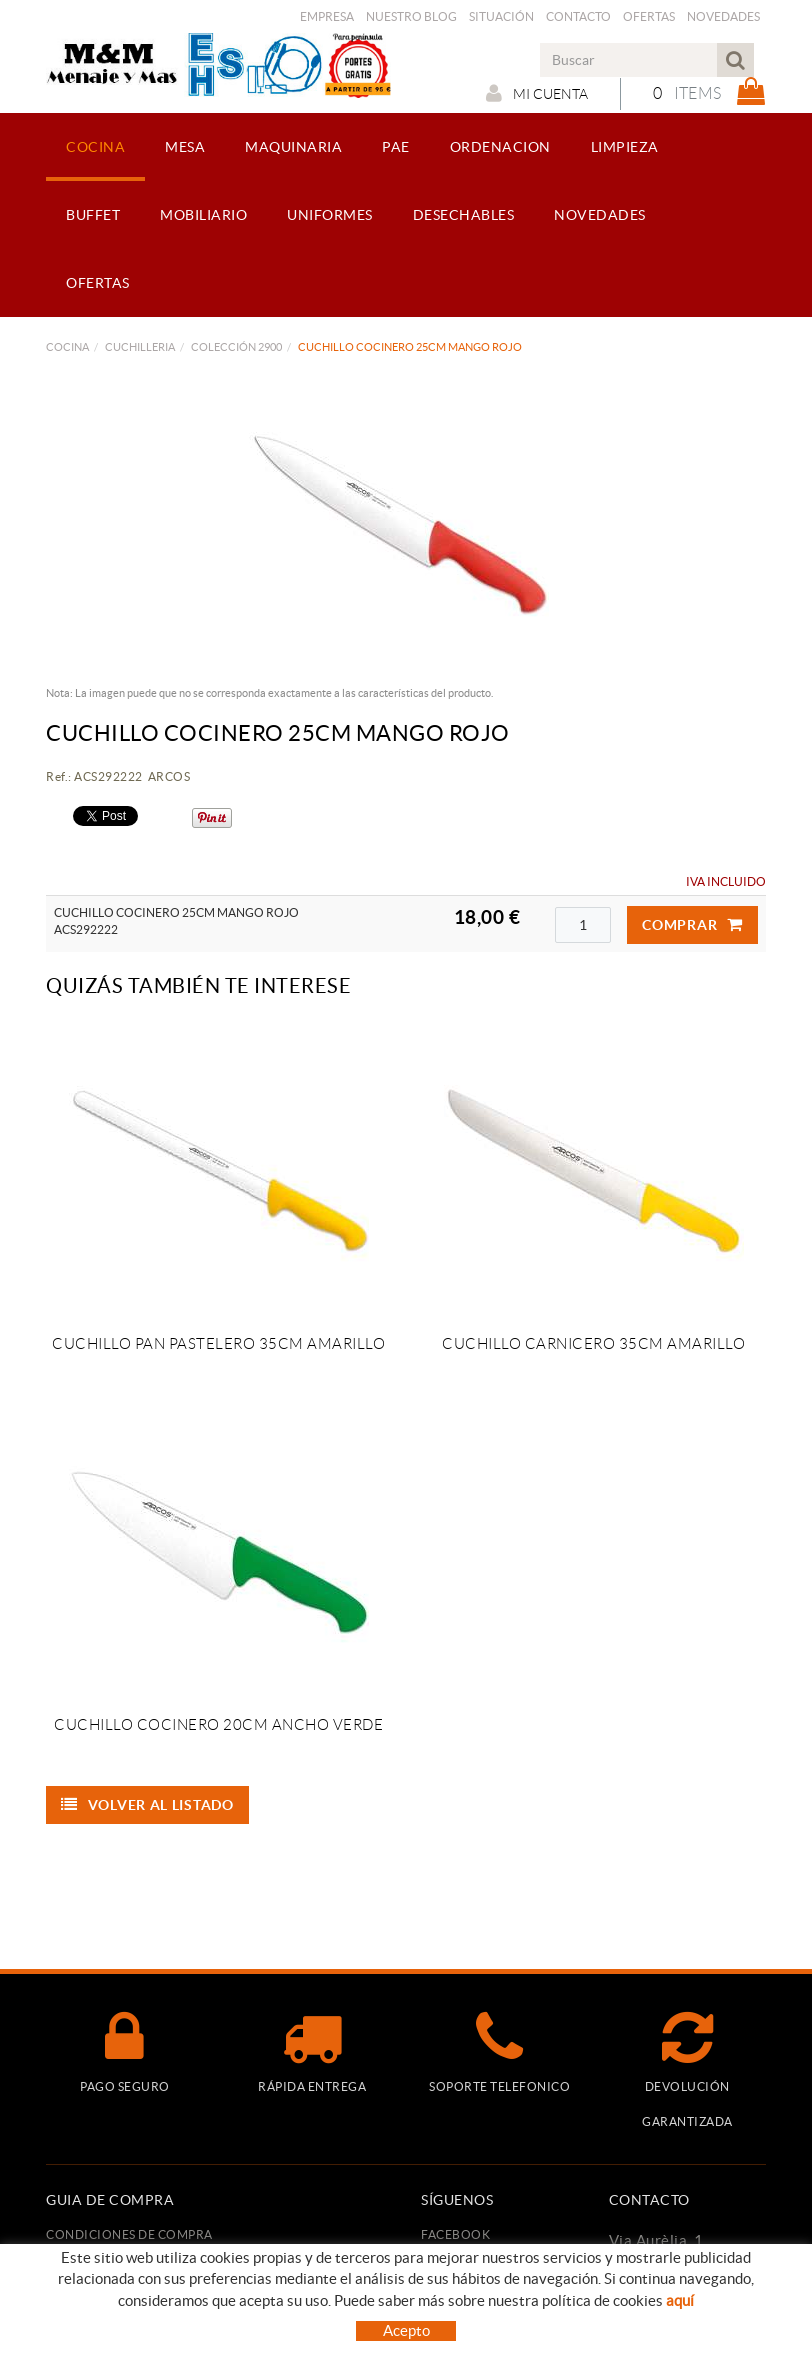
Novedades (723, 16)
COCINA (67, 347)
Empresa (327, 16)
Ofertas (649, 16)
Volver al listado (147, 1805)
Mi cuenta (537, 93)
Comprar (692, 925)
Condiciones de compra (129, 2234)
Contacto (578, 16)
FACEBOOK (455, 2234)
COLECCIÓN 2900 (236, 347)
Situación (501, 16)
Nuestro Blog (411, 16)
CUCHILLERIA (140, 347)
